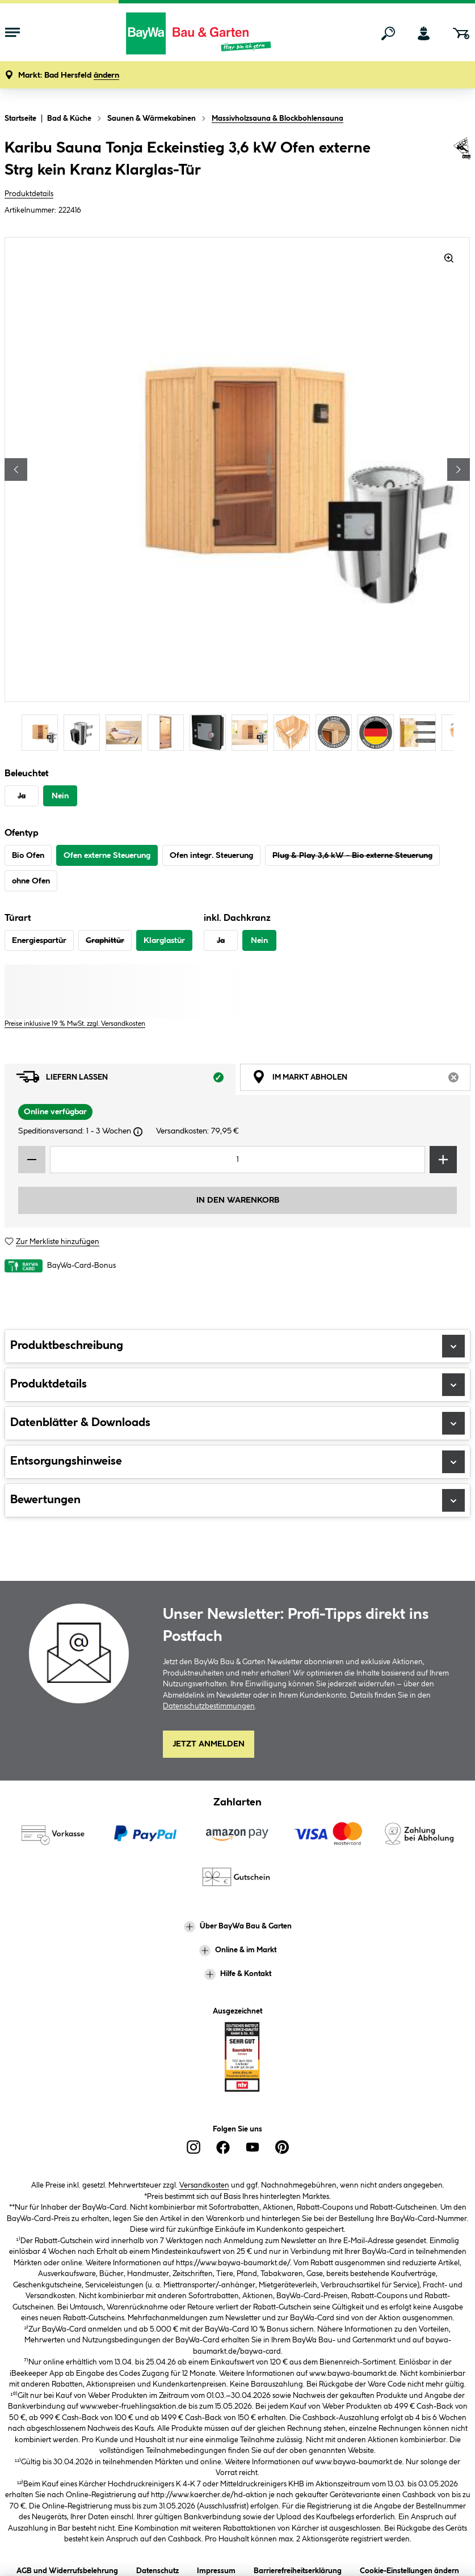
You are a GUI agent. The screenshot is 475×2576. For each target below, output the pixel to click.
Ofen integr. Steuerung (211, 856)
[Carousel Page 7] (295, 732)
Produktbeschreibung (237, 1346)
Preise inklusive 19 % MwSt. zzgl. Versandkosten (75, 1024)
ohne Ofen (31, 881)
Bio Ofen (28, 856)
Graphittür (105, 941)
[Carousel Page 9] (379, 732)
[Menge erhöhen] (443, 1159)
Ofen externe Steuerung (107, 856)
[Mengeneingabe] (237, 1159)
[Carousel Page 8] (337, 732)
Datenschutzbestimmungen (209, 1706)
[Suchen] (388, 33)
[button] (68, 76)
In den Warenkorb (237, 1200)
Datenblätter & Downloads (237, 1423)
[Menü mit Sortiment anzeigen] (12, 33)
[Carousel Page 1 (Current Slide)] (43, 732)
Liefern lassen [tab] (126, 1079)
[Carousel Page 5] (211, 732)
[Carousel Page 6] (253, 732)
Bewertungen (237, 1500)
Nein (60, 796)
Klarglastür (164, 941)
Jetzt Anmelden (209, 1744)
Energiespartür (39, 941)
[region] (237, 495)
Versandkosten (204, 2185)
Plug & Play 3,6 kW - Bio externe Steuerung (352, 856)
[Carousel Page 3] (127, 732)
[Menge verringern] (31, 1159)
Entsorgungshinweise (237, 1461)
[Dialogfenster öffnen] (137, 1131)
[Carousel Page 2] (85, 732)
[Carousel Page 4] (169, 732)
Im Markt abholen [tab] (361, 1079)
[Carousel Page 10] (421, 732)
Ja (22, 796)
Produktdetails (29, 194)
